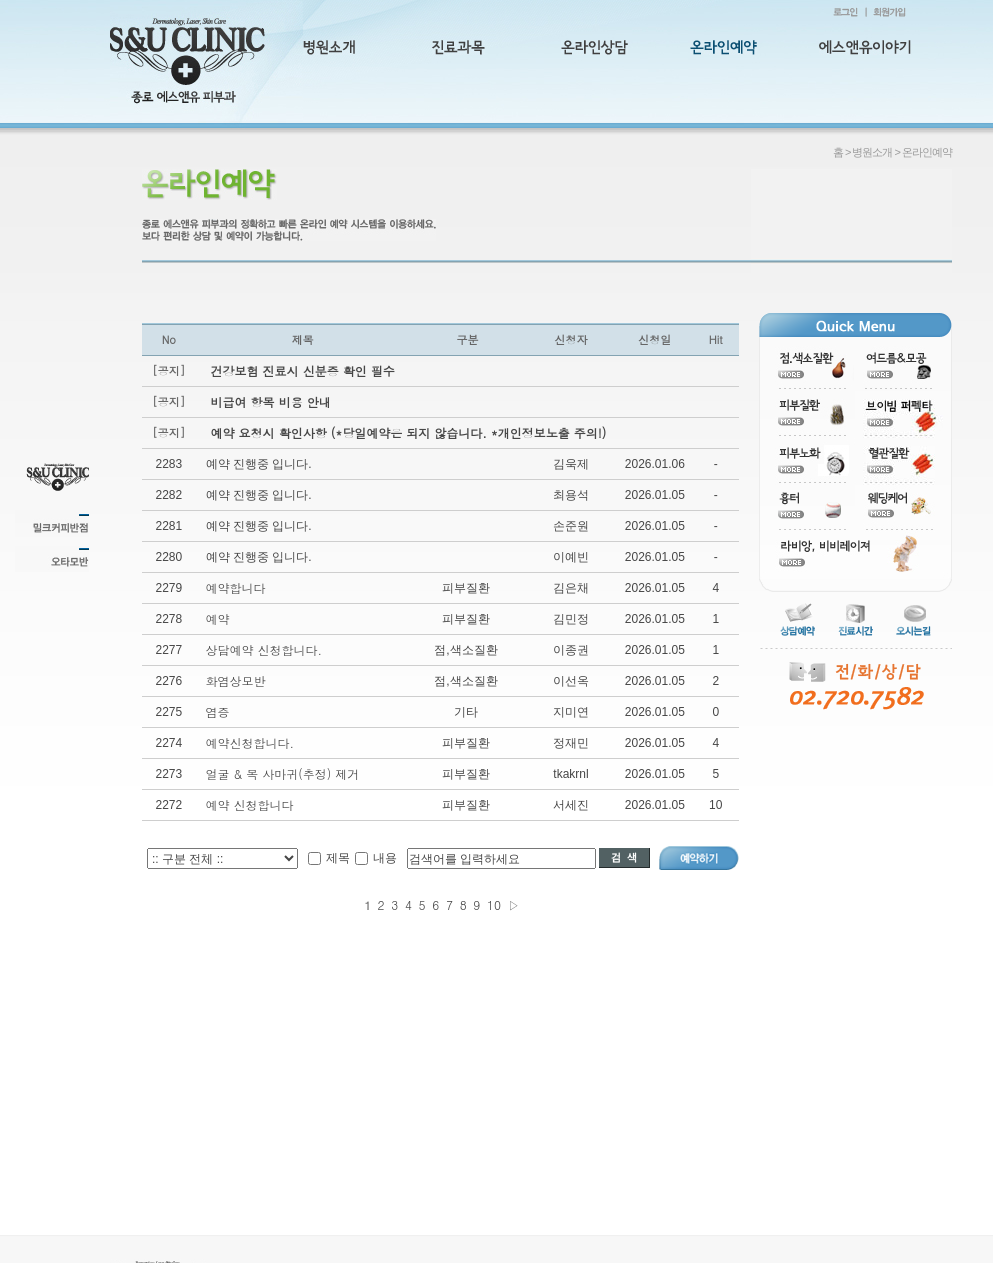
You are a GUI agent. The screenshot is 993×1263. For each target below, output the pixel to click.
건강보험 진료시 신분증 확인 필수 (303, 370)
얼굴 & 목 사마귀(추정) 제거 (283, 773)
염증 (218, 711)
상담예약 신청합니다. (264, 649)
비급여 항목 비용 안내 (271, 401)
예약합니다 (236, 587)
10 (494, 904)
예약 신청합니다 (250, 804)
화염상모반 (236, 680)
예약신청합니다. (250, 742)
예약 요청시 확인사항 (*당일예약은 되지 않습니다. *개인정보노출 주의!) (409, 432)
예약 (218, 618)
